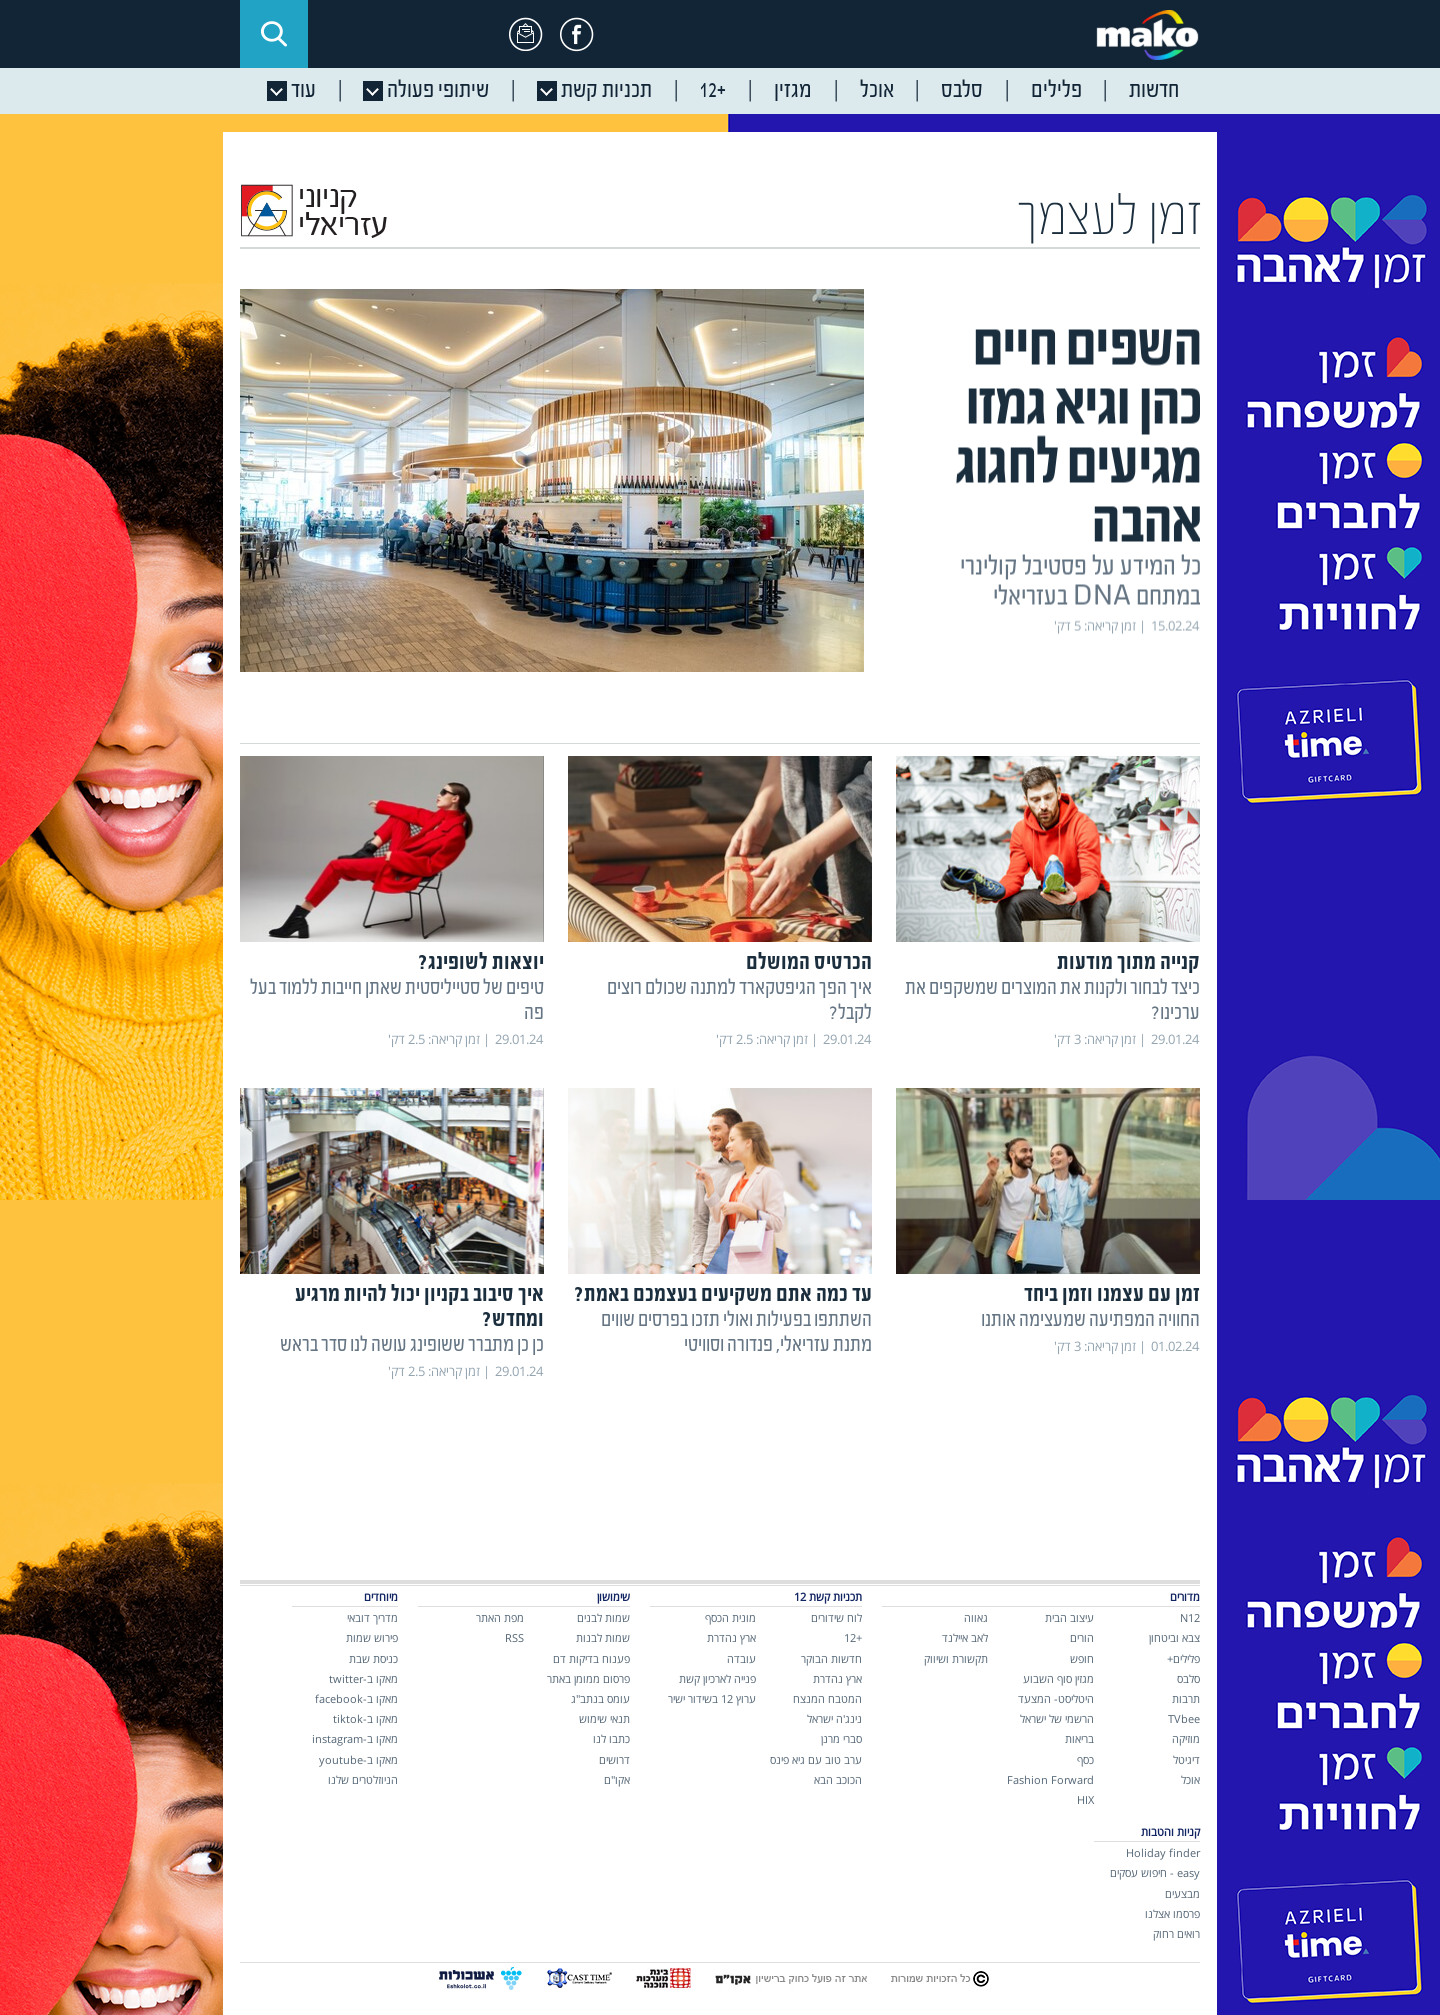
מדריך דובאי (372, 1617)
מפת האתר (500, 1617)
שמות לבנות (603, 1637)
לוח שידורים (836, 1617)
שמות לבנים (603, 1617)
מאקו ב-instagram (355, 1738)
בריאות (1079, 1738)
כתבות (1173, 726)
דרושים (614, 1759)
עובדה (741, 1658)
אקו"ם (617, 1779)
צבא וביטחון (1174, 1637)
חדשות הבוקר (831, 1658)
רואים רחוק (1176, 1933)
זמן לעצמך (1110, 219)
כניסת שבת (373, 1658)
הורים (1082, 1637)
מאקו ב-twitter (363, 1678)
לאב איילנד (965, 1637)
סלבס (1188, 1678)
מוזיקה (1186, 1738)
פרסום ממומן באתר (588, 1678)
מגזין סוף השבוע (1058, 1678)
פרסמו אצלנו (1172, 1913)
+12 (853, 1637)
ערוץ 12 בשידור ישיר (712, 1698)
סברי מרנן (841, 1738)
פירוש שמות (372, 1637)
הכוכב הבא (838, 1779)
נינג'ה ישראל (834, 1718)
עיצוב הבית (1069, 1617)
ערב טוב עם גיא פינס (816, 1759)
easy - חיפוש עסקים (1155, 1872)
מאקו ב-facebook (356, 1698)
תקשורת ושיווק (956, 1658)
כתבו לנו (611, 1738)
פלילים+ (1183, 1658)
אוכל (1190, 1779)
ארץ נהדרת (837, 1678)
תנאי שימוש (604, 1718)
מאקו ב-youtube (358, 1759)
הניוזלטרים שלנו (363, 1779)
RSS (514, 1637)
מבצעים (1182, 1893)
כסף (1085, 1759)
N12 (1190, 1617)
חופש (1082, 1658)
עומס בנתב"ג (600, 1698)
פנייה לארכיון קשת (717, 1678)
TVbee (1184, 1718)
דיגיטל (1186, 1759)
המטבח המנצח (827, 1698)
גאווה (976, 1617)
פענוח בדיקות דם (591, 1658)
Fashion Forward (1050, 1779)
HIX (1085, 1799)
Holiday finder (1163, 1852)
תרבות (1186, 1698)
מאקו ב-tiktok (365, 1718)
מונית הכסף (730, 1617)
